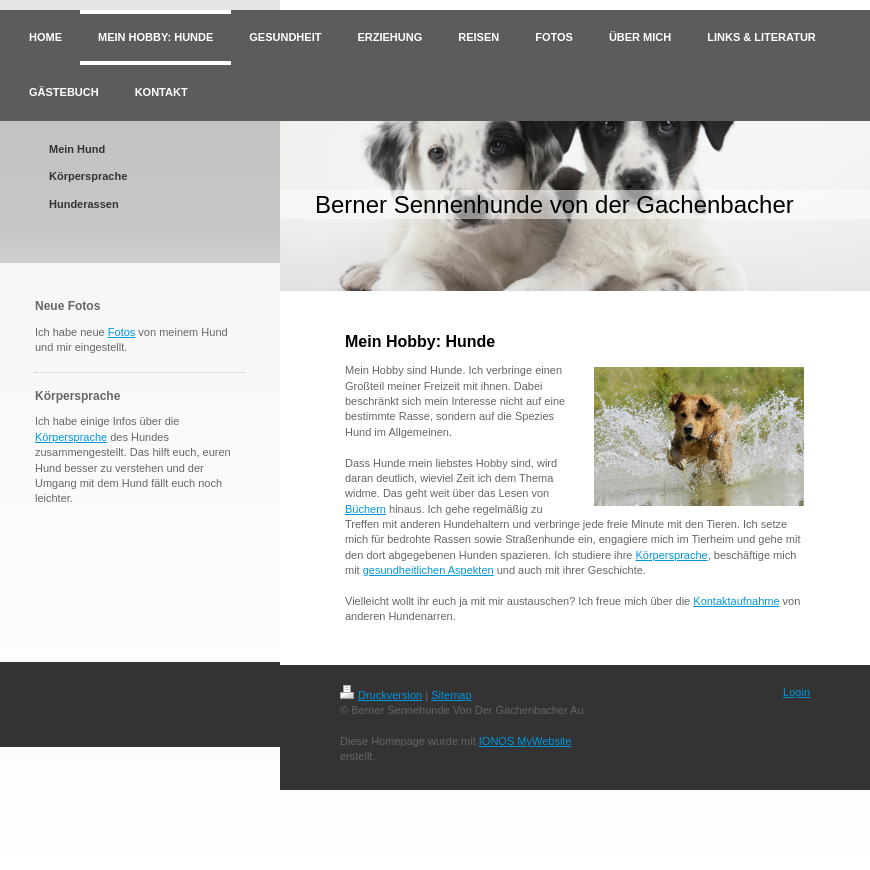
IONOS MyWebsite (525, 741)
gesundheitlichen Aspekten (428, 570)
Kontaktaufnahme (736, 601)
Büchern (365, 509)
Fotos (122, 332)
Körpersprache (71, 437)
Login (796, 692)
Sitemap (451, 695)
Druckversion (381, 695)
